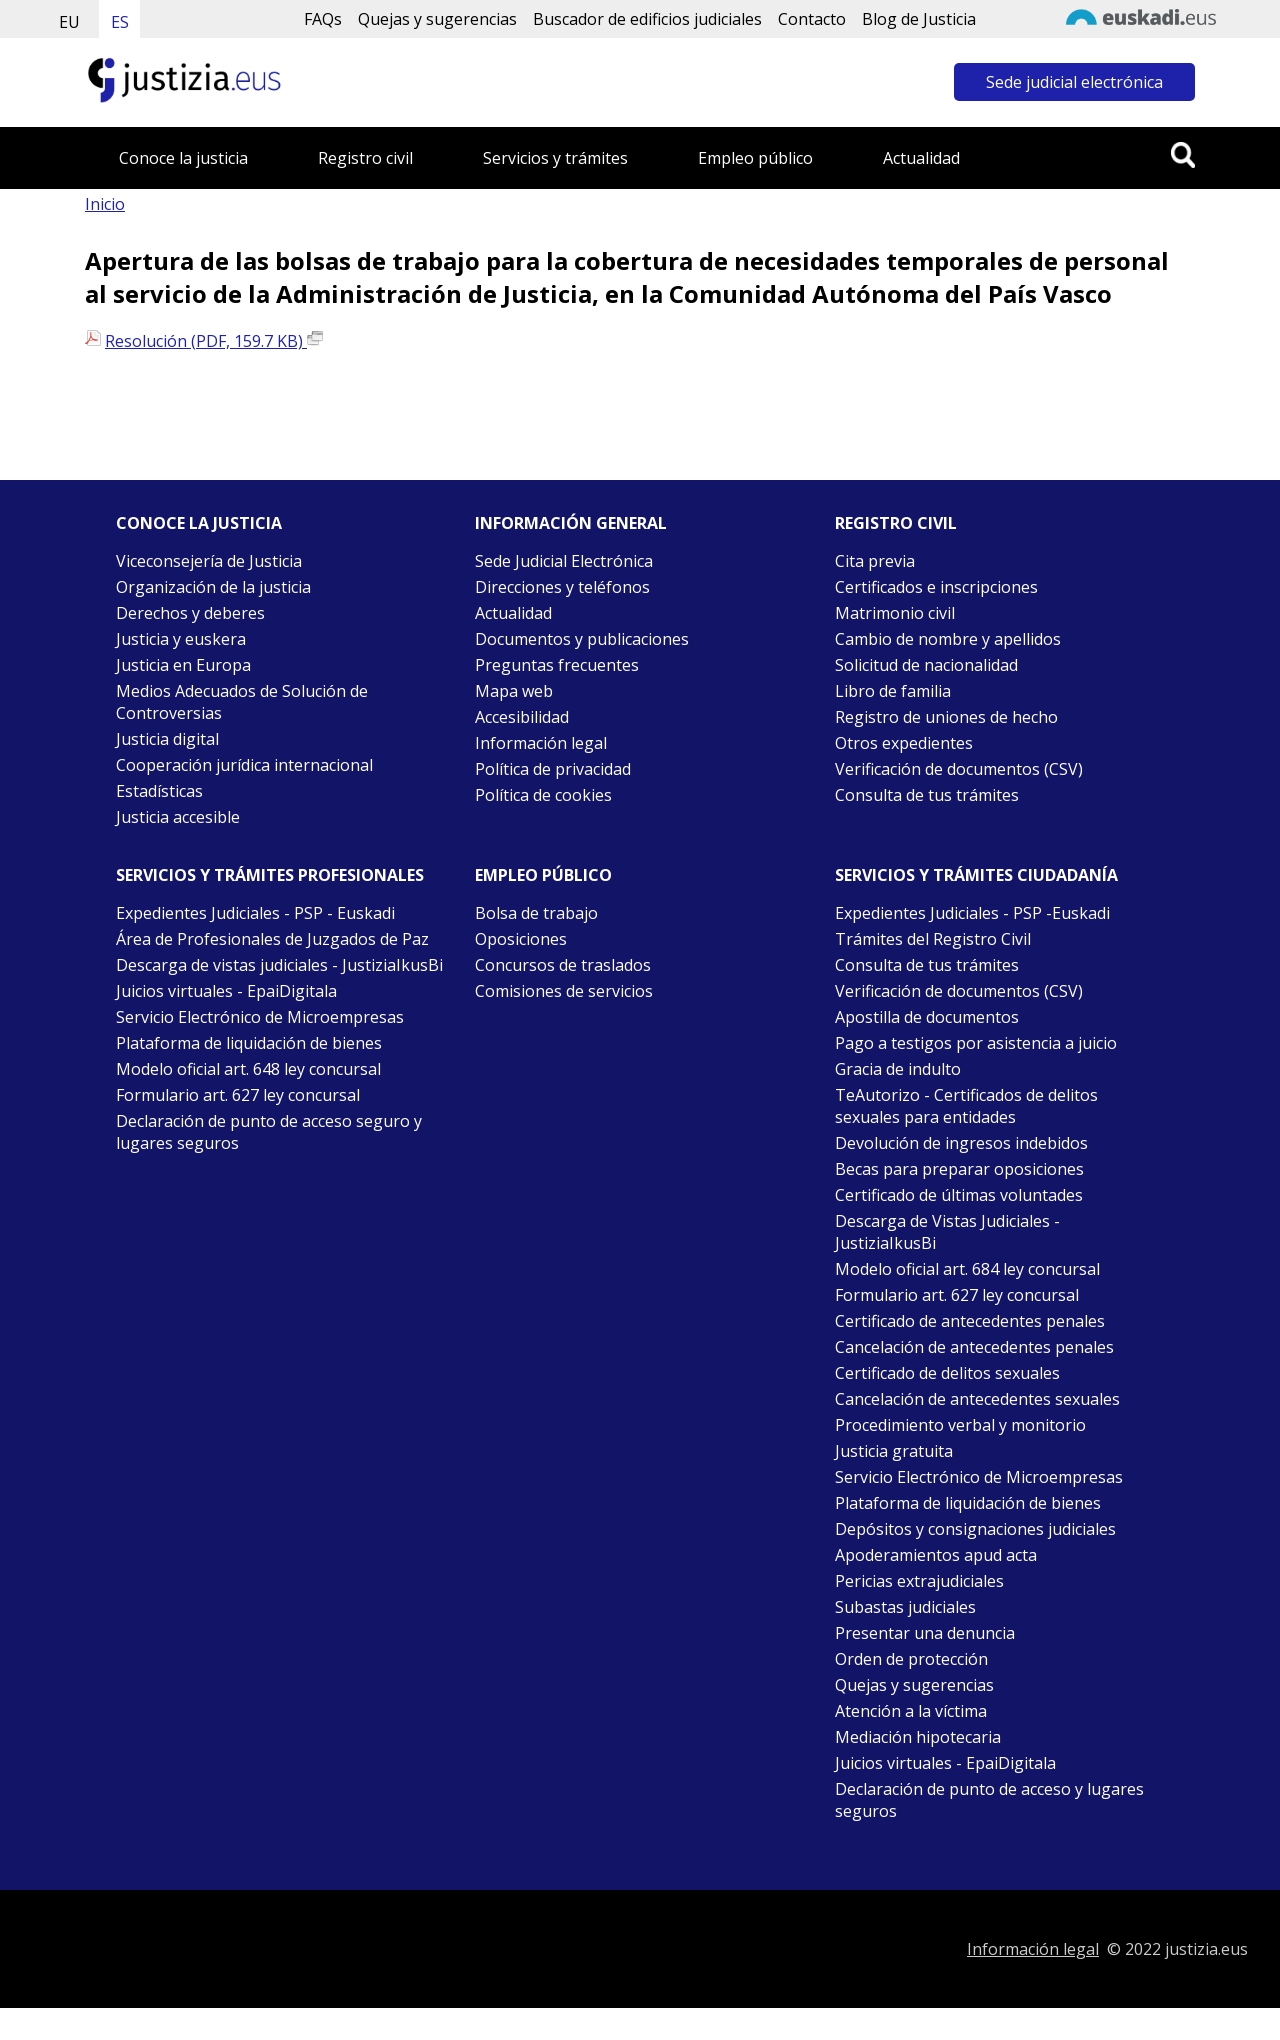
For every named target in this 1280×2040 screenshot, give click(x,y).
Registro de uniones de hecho (946, 717)
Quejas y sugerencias (437, 19)
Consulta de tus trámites (927, 795)
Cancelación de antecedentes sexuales (977, 1399)
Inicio (105, 204)
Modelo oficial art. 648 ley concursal (248, 1069)
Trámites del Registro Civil (933, 939)
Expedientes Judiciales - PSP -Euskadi (972, 913)
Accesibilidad (522, 717)
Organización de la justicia (213, 587)
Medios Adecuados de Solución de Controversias (242, 702)
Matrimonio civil (895, 613)
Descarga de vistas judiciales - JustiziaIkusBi (279, 965)
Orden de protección (911, 1659)
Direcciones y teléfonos (562, 587)
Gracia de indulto (898, 1069)
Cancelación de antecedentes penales (974, 1347)
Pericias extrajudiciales (919, 1581)
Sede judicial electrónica (1074, 82)
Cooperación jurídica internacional (244, 765)
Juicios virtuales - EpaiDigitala (226, 991)
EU (69, 22)
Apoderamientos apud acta (936, 1555)
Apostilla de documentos (927, 1017)
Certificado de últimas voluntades (959, 1195)
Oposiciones (521, 939)
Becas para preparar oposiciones (959, 1169)
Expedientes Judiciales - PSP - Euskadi (255, 913)
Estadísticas (159, 791)
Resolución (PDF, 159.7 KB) (214, 341)
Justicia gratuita (894, 1451)
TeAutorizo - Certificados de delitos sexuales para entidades (966, 1106)
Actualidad (921, 158)
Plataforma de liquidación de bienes (249, 1043)
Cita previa (875, 561)
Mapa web (514, 691)
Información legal (541, 743)
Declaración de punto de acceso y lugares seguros (989, 1800)
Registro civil (365, 158)
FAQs (323, 19)
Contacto (812, 19)
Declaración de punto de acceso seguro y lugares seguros (269, 1132)
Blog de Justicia (919, 19)
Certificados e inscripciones (936, 587)
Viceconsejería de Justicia (209, 561)
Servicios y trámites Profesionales (270, 875)
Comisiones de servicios (564, 991)
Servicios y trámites (555, 158)
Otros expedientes (904, 743)
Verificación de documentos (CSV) (959, 769)
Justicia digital (167, 739)
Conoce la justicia (183, 158)
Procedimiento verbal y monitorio (960, 1425)
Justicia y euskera (181, 639)
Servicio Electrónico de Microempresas (260, 1017)
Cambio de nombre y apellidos (948, 639)
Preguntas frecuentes (557, 665)
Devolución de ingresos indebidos (961, 1143)
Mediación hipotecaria (918, 1737)
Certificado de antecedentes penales (970, 1321)
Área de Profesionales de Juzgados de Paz (272, 939)
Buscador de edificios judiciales (647, 19)
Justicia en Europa (183, 665)
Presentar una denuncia (925, 1633)
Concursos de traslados (563, 965)
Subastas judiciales (905, 1607)
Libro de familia (893, 691)
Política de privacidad (553, 769)
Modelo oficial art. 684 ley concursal (967, 1269)
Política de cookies (543, 795)
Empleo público (755, 158)
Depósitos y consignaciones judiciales (975, 1529)
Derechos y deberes (190, 613)
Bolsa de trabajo (536, 913)
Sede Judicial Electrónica (564, 561)
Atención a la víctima (911, 1711)
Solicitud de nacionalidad (926, 665)
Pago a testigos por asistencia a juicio (976, 1043)
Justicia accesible (178, 817)
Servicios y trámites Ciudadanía (976, 875)
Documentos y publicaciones (582, 639)
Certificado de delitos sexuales (947, 1373)
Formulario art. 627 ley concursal (238, 1095)
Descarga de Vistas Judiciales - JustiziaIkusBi (947, 1232)
